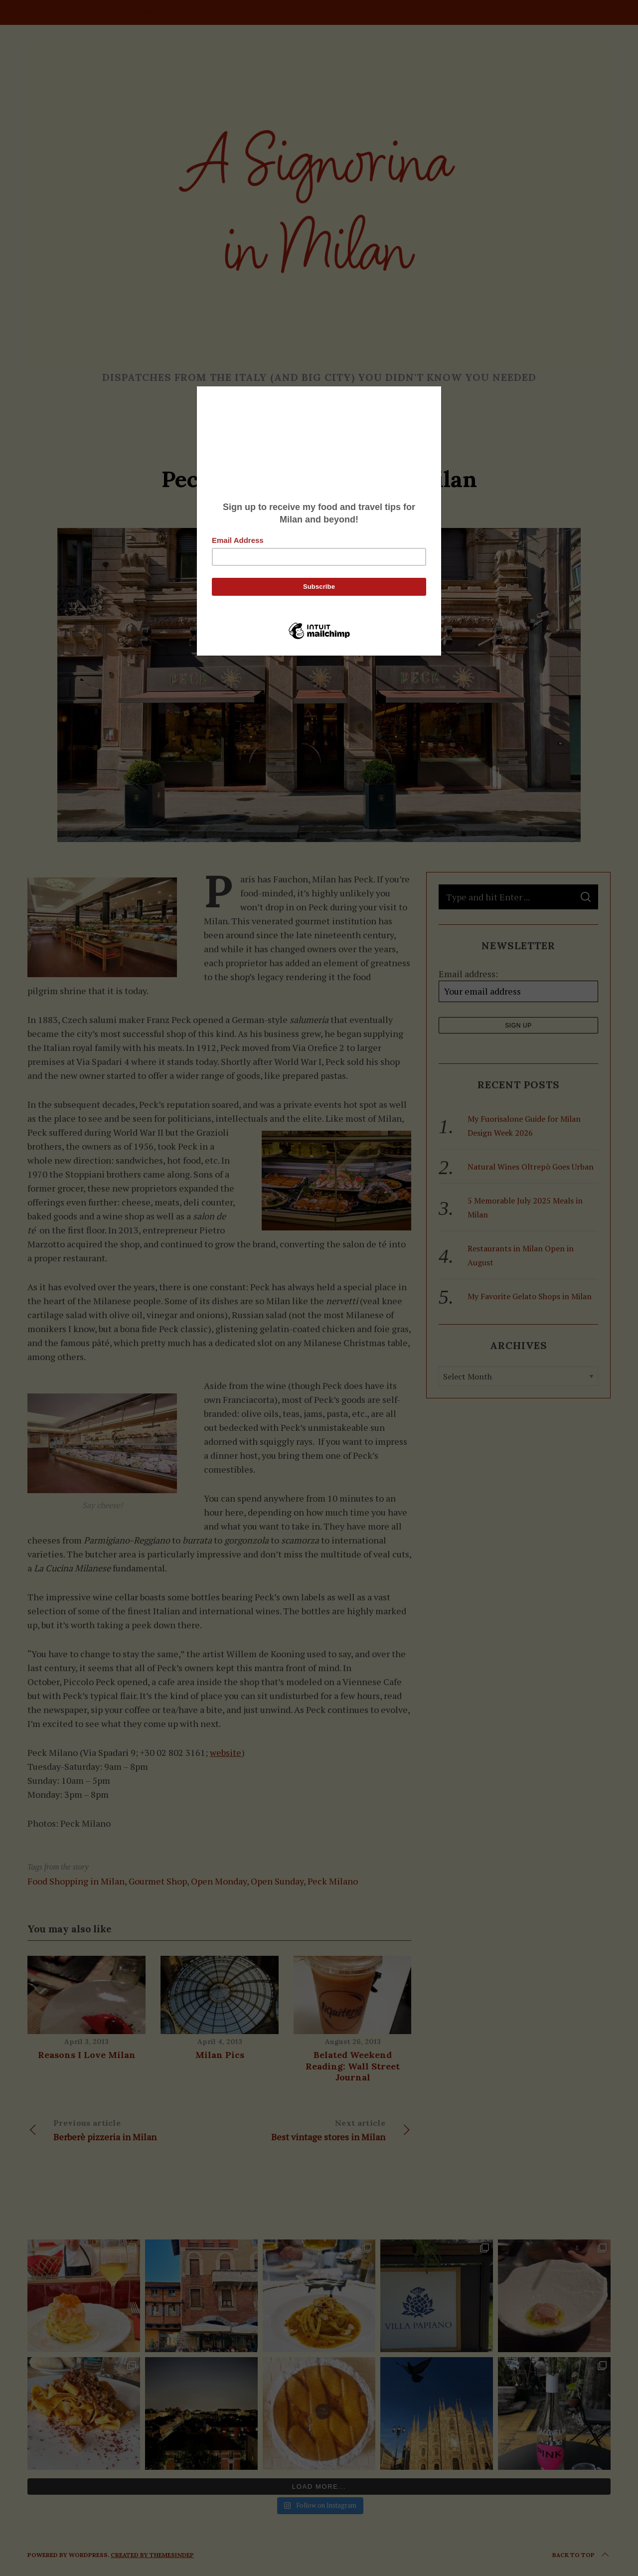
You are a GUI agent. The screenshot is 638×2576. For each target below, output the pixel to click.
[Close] (438, 388)
